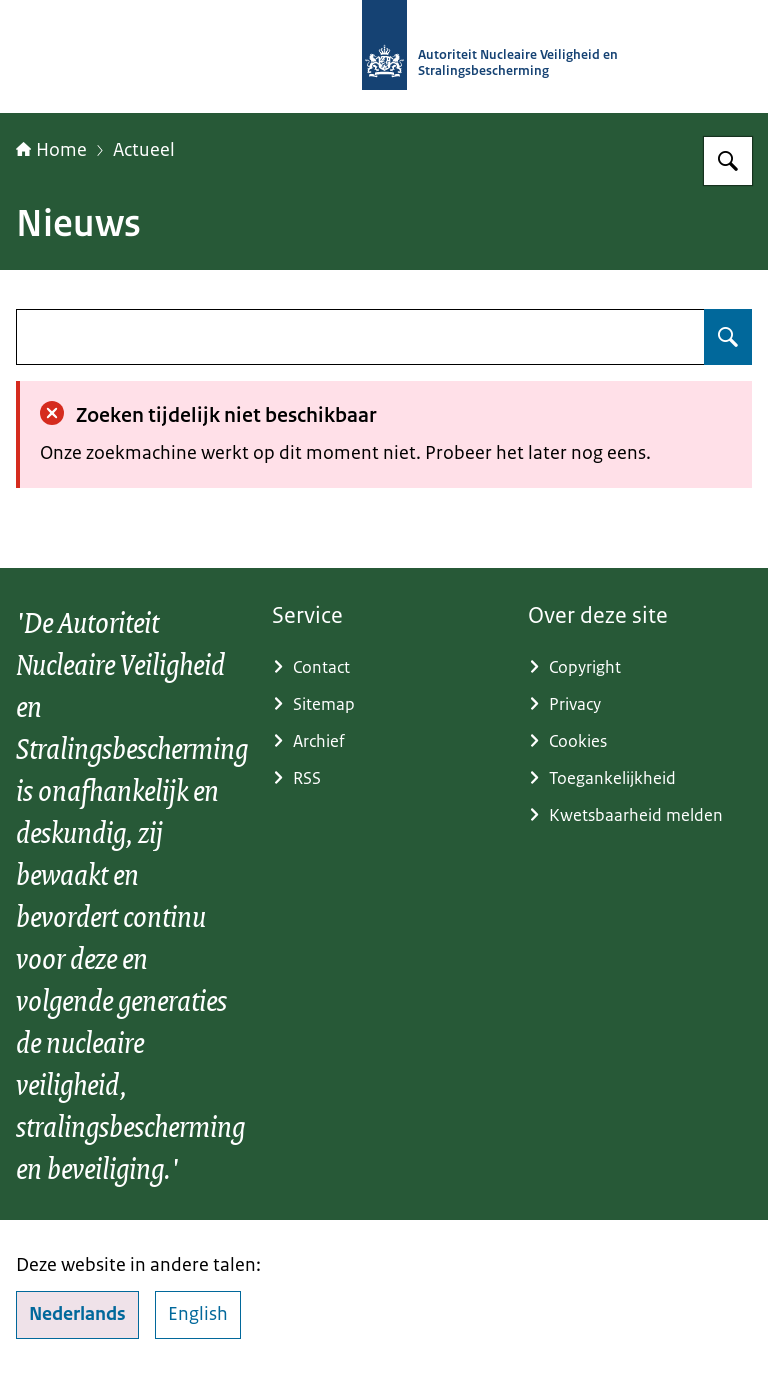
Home (51, 150)
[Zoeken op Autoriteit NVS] (728, 161)
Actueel (144, 150)
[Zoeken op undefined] (728, 337)
